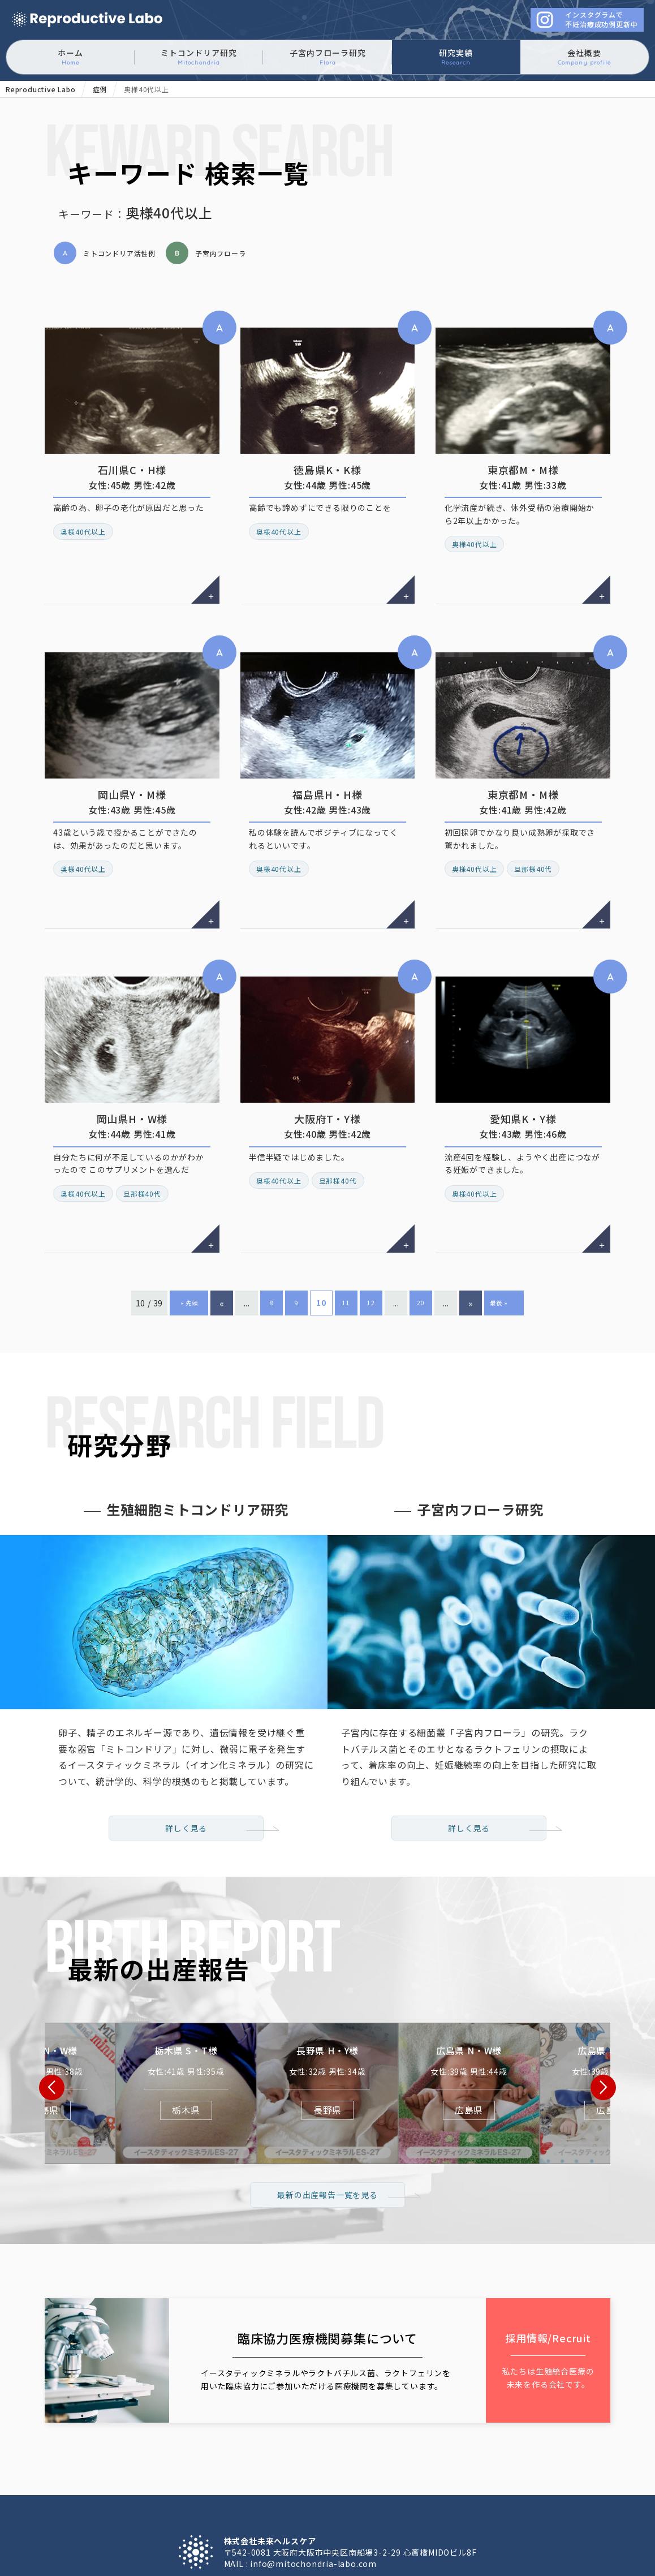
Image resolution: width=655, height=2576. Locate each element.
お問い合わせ (335, 2483)
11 (346, 1143)
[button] (51, 1934)
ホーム (70, 57)
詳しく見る (186, 1666)
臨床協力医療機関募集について (180, 2483)
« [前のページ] (222, 1143)
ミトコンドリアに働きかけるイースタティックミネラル (87, 20)
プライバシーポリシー (420, 2483)
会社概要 (584, 57)
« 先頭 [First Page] (189, 1143)
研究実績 (456, 57)
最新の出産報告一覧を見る (327, 2053)
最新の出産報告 (460, 2471)
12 (371, 1143)
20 (421, 1143)
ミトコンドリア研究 (199, 57)
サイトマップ (505, 2483)
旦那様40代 (534, 789)
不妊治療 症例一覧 (378, 2471)
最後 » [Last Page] (501, 1143)
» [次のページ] (470, 1143)
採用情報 (273, 2483)
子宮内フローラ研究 (328, 57)
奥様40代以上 (83, 505)
